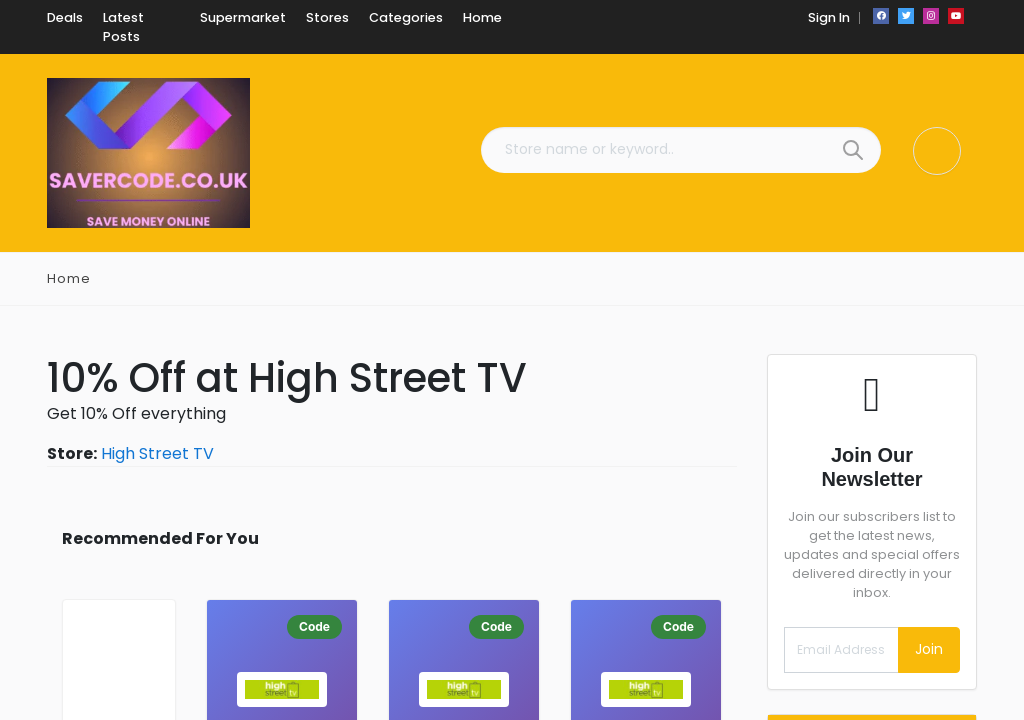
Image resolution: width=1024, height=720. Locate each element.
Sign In (829, 17)
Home (69, 278)
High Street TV (157, 453)
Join (929, 649)
